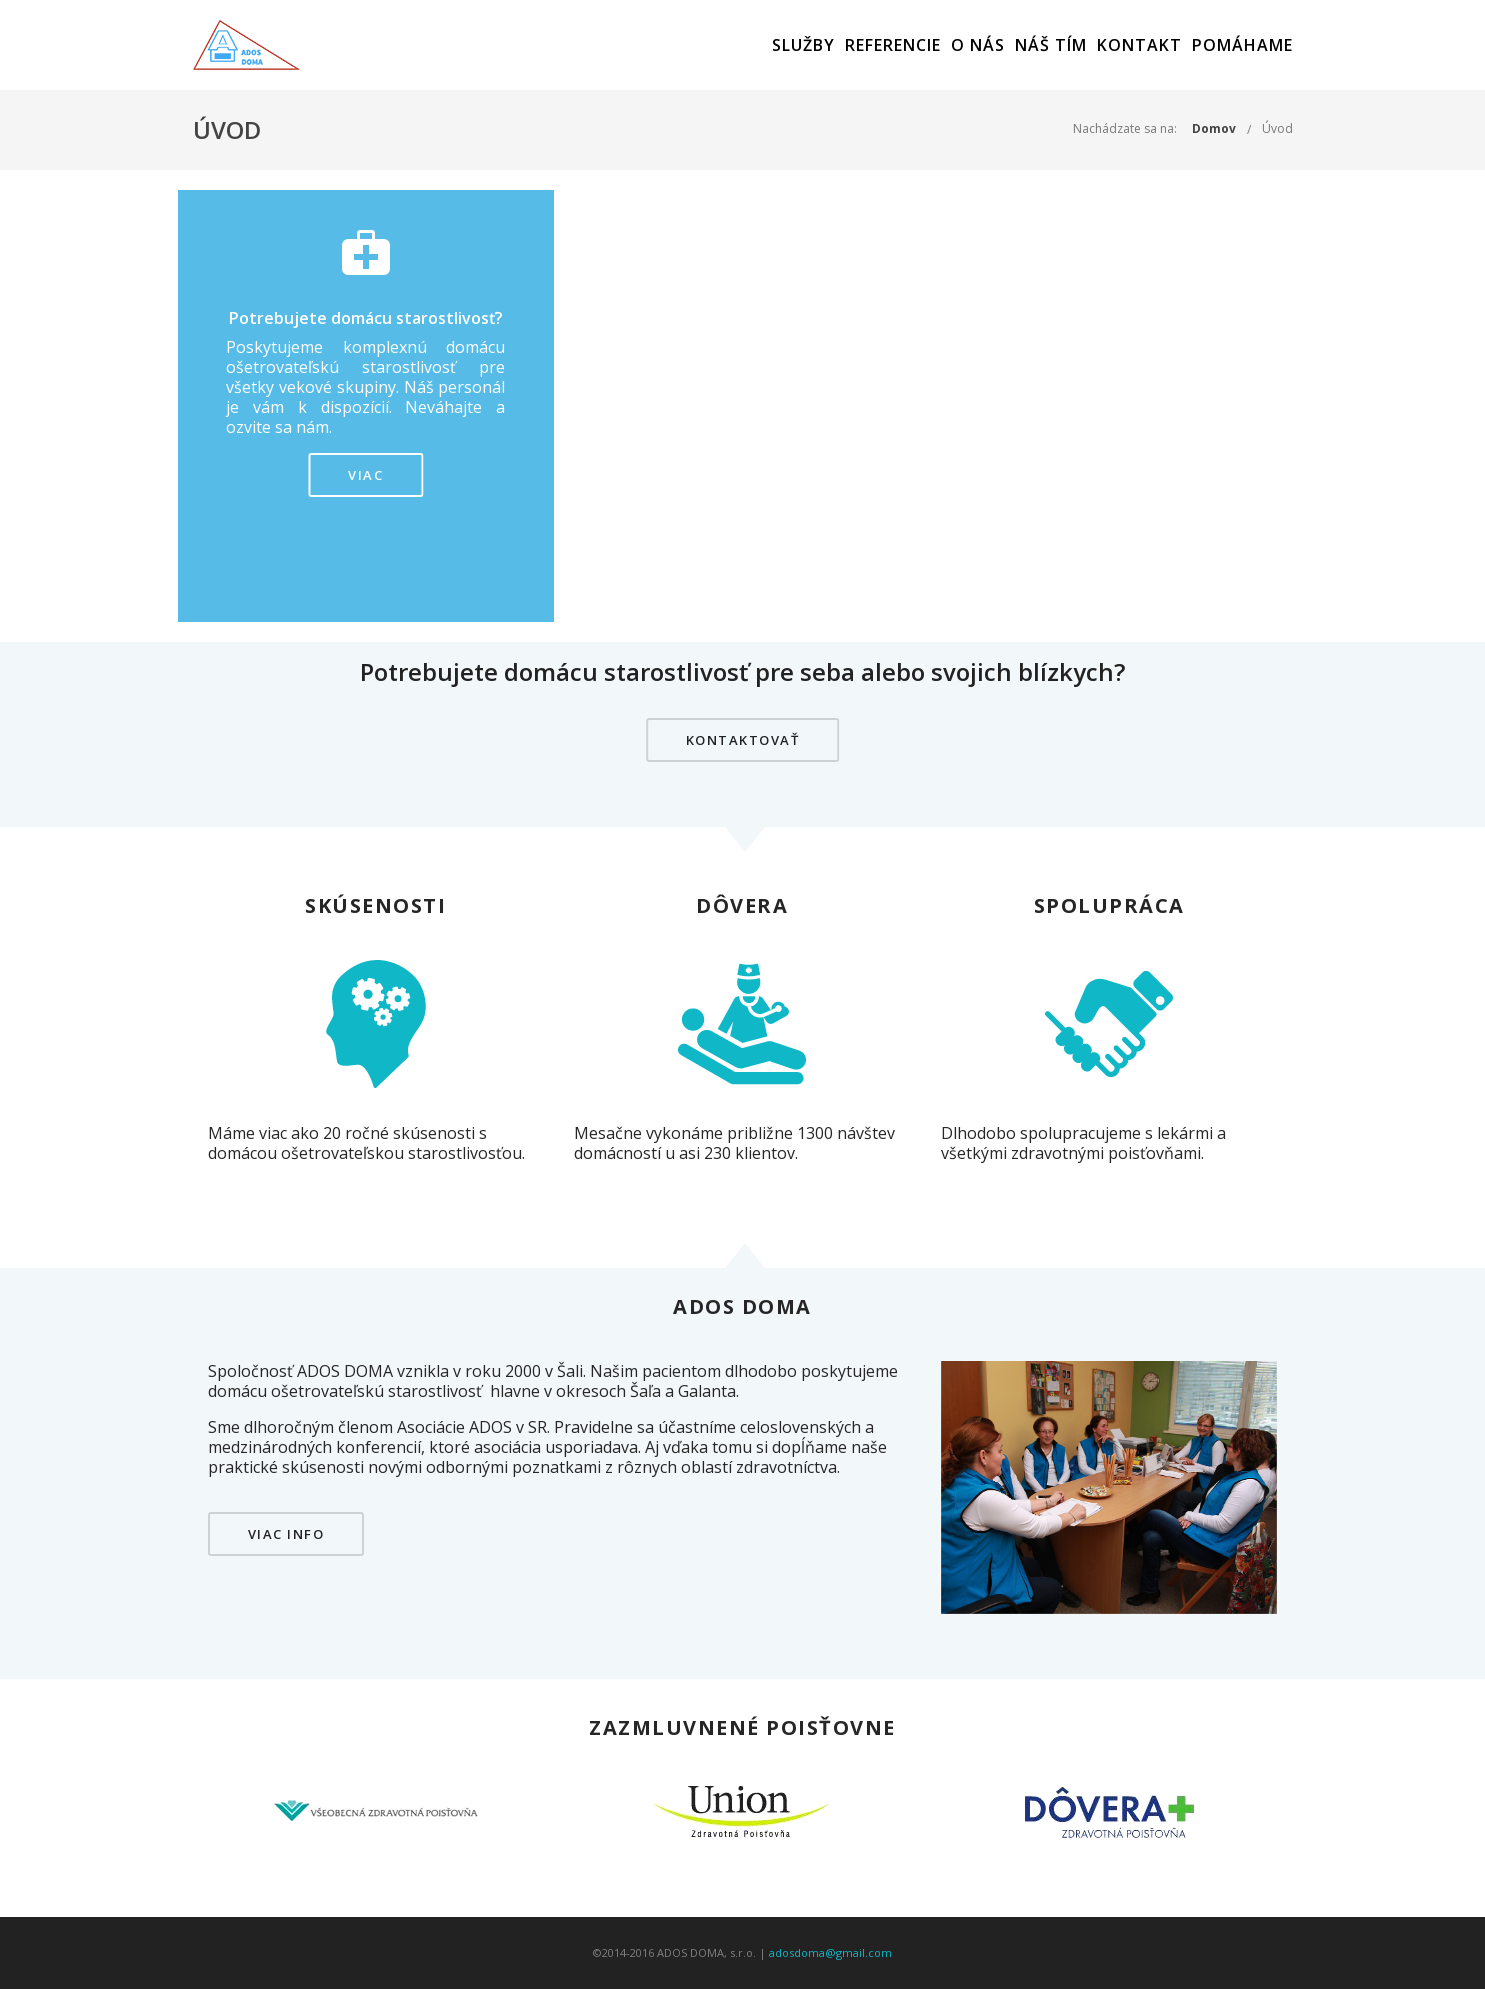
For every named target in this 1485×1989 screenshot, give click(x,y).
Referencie (893, 45)
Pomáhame (1242, 45)
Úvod (1277, 128)
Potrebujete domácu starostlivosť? (366, 318)
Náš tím (1051, 45)
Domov (1214, 128)
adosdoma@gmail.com (830, 1952)
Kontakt (1139, 45)
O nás (978, 45)
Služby (803, 45)
